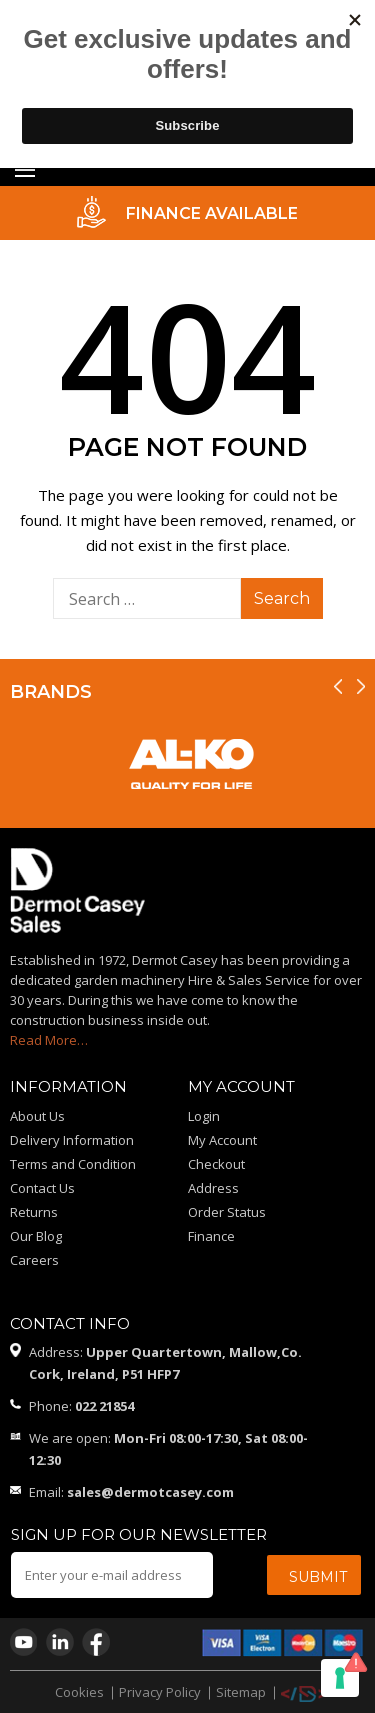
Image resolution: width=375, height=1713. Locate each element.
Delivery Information (72, 1140)
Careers (34, 1260)
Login (204, 1116)
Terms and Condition (73, 1164)
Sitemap (241, 1692)
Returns (34, 1212)
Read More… (49, 1040)
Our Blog (36, 1236)
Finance (211, 1236)
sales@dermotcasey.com (150, 1492)
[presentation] (338, 686)
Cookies (79, 1692)
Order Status (227, 1212)
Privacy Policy (160, 1692)
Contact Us (42, 1188)
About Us (37, 1116)
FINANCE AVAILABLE (212, 213)
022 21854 (104, 1406)
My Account (222, 1140)
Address (213, 1188)
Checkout (216, 1164)
